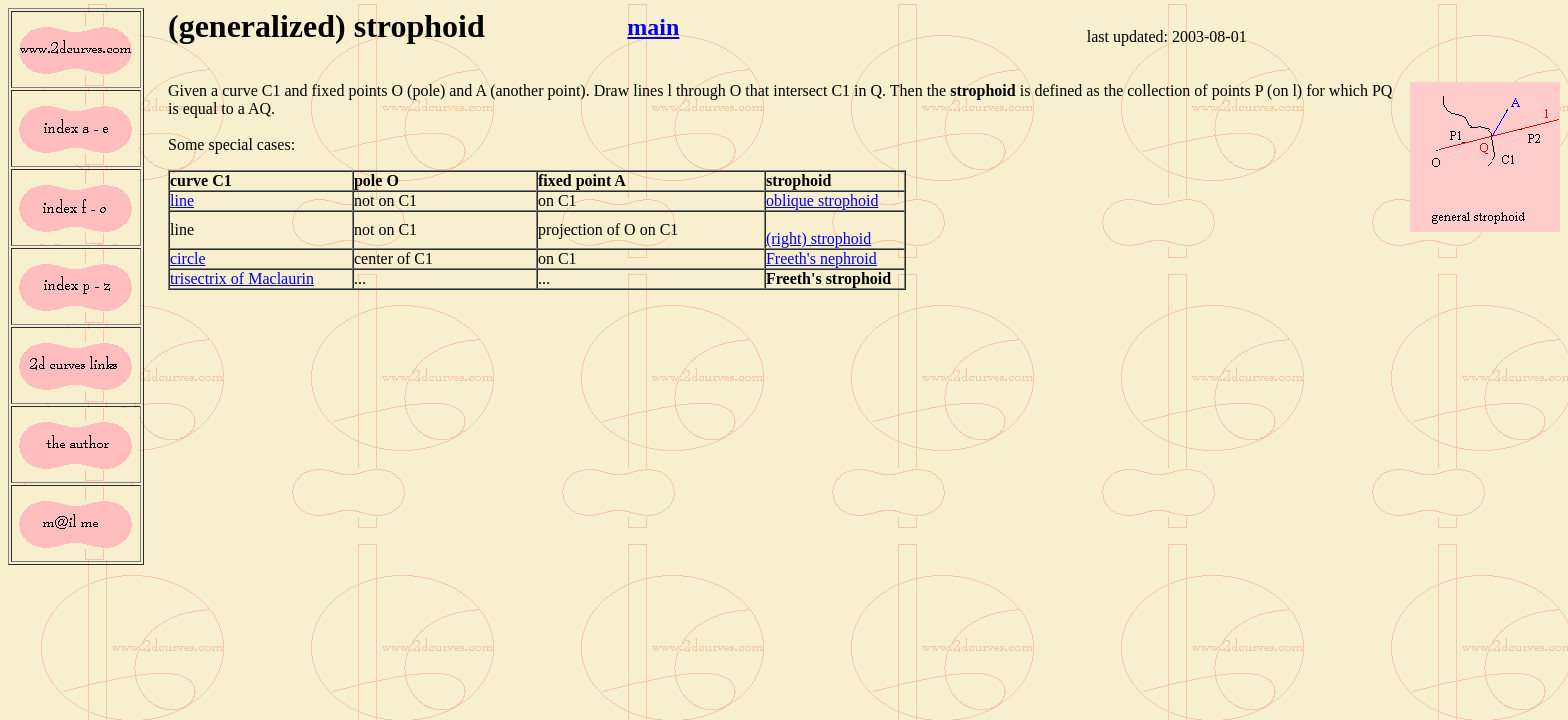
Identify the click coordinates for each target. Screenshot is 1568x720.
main (653, 27)
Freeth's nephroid (821, 258)
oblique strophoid (822, 200)
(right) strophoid (818, 238)
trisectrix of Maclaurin (242, 278)
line (182, 200)
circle (188, 258)
